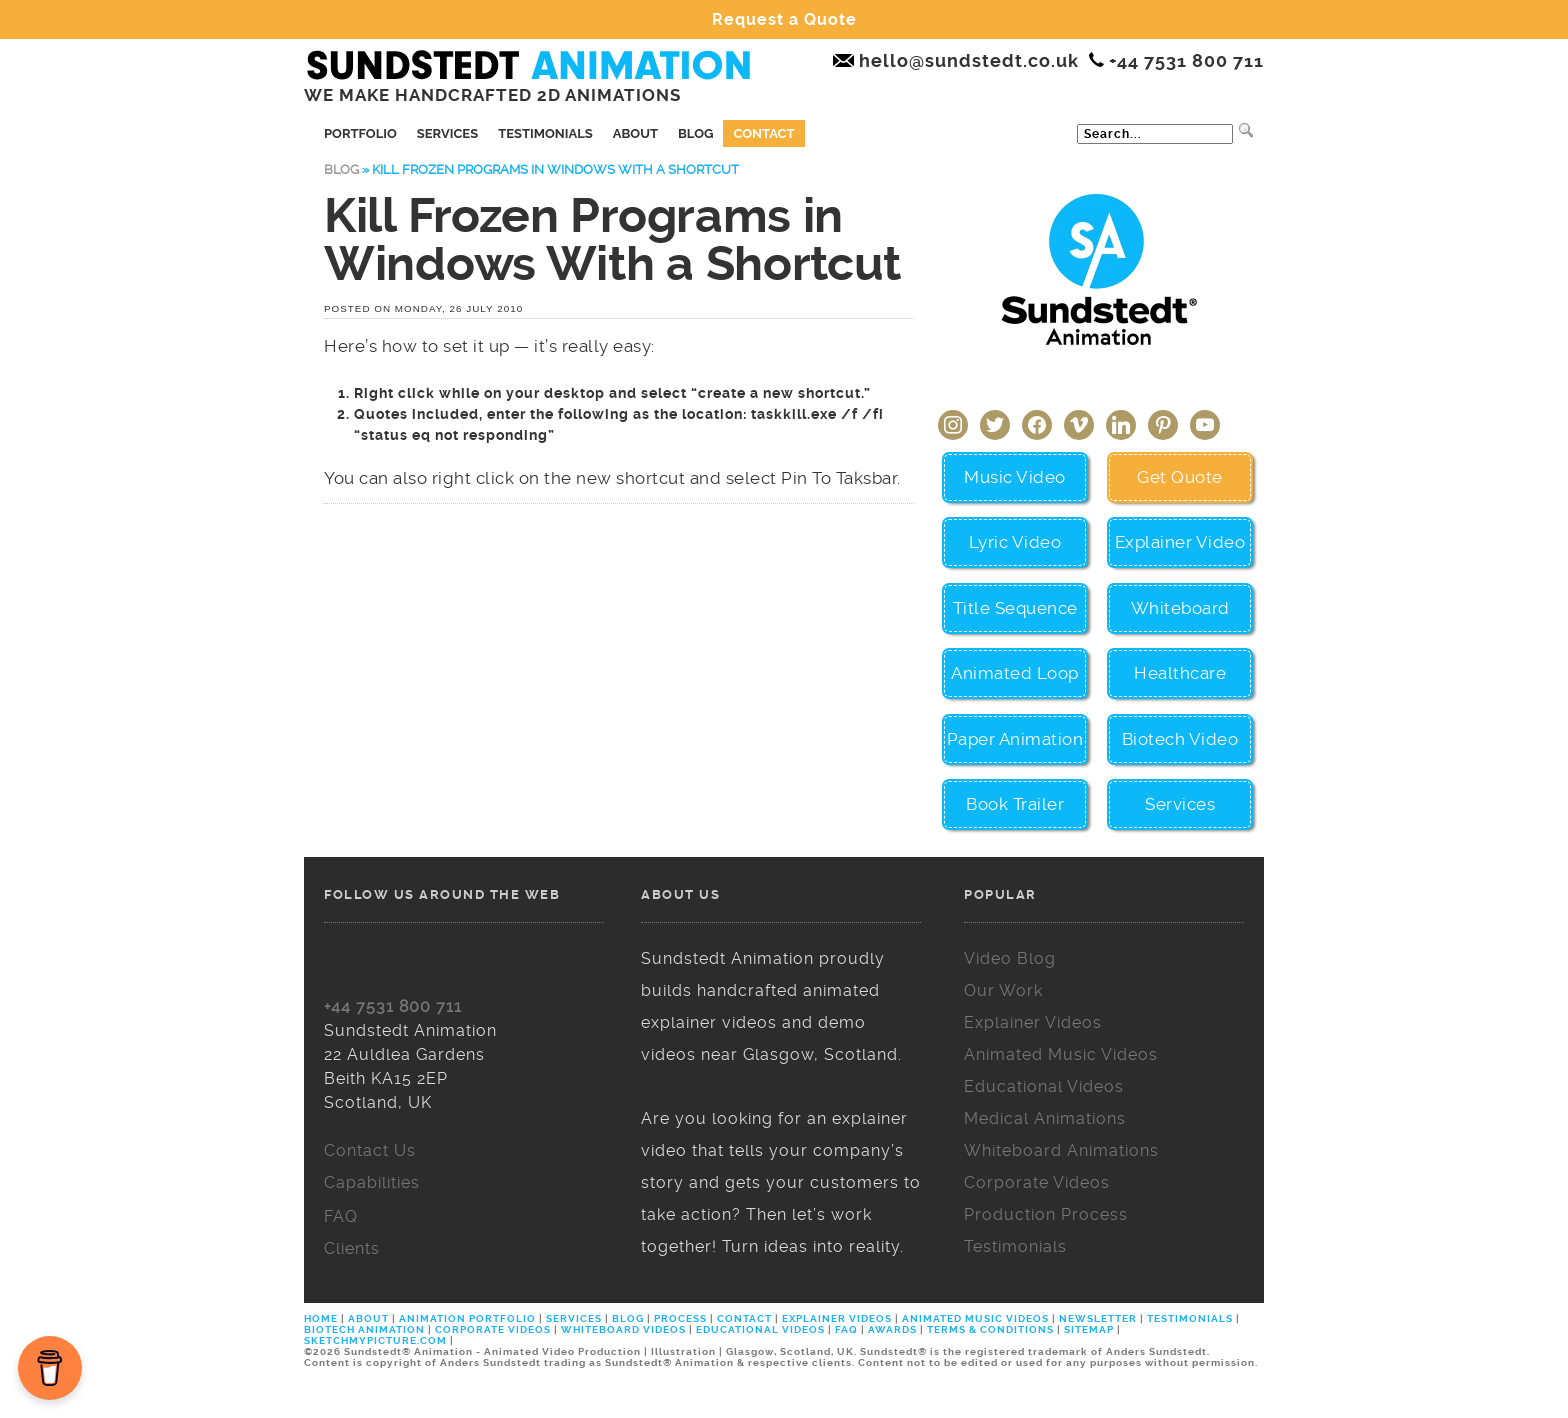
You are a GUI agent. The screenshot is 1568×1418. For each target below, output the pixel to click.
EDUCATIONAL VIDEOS (760, 1329)
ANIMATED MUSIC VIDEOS (975, 1318)
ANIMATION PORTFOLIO (469, 1318)
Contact (763, 133)
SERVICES (574, 1318)
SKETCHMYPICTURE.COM (377, 1340)
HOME (322, 1318)
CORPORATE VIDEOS (493, 1329)
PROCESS (680, 1318)
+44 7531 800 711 (393, 1006)
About (635, 133)
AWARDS (892, 1329)
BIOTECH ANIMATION (366, 1329)
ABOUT (368, 1318)
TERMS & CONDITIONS (990, 1329)
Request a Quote (784, 19)
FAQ (846, 1329)
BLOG (628, 1318)
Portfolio (360, 133)
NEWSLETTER (1098, 1318)
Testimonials (545, 133)
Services (447, 133)
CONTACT (744, 1318)
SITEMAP (1089, 1329)
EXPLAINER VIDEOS (837, 1318)
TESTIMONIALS (1190, 1318)
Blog (695, 133)
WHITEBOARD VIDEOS (623, 1329)
